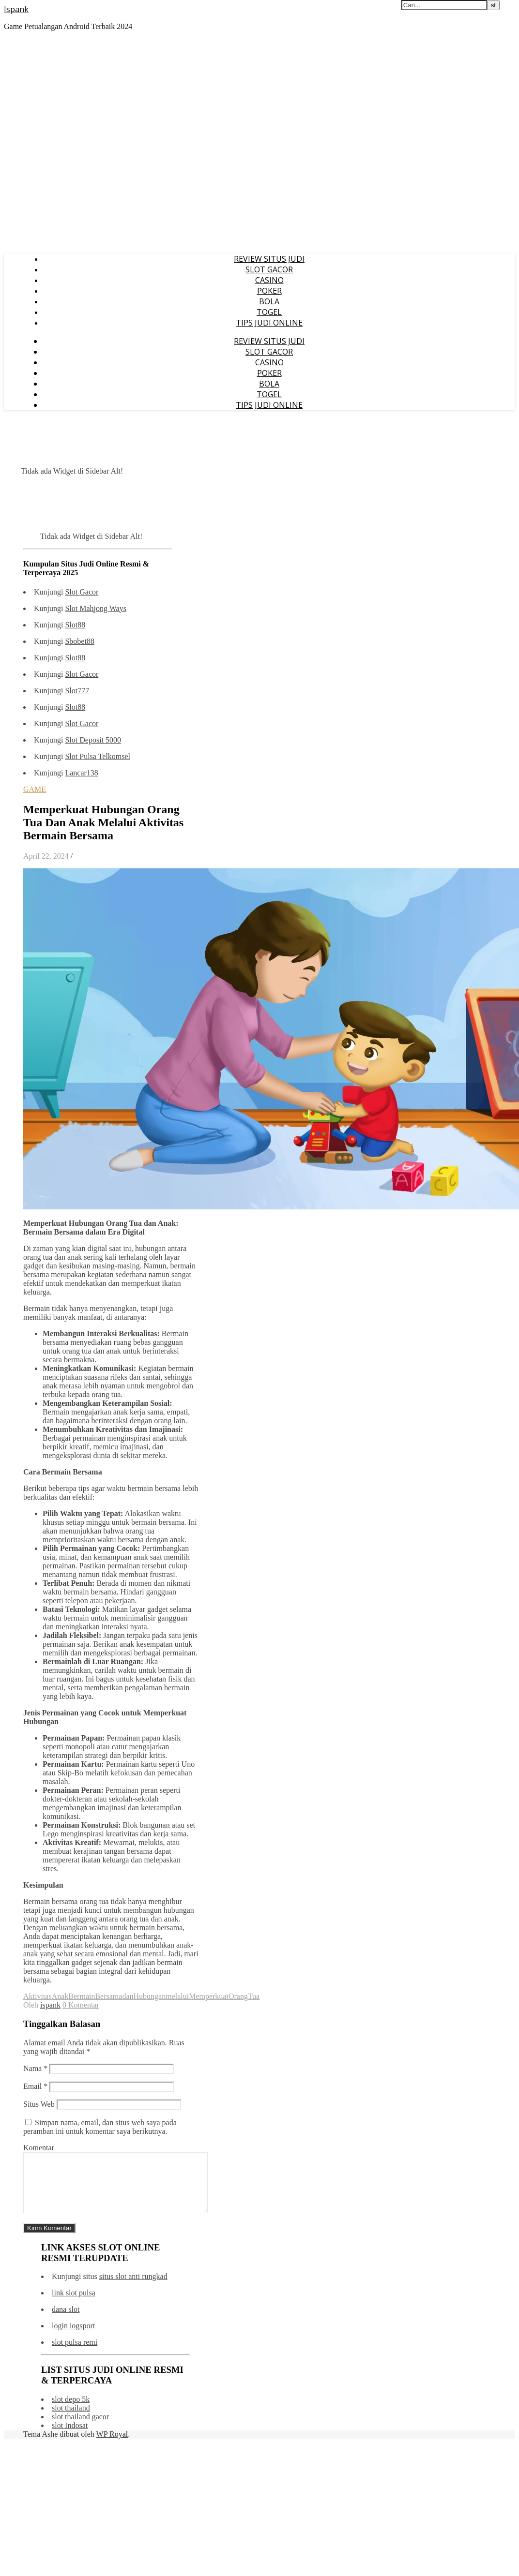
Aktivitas (37, 1996)
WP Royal (112, 2446)
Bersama (108, 1996)
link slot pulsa (73, 2304)
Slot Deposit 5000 (93, 740)
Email (35, 2086)
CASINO (269, 280)
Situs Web (39, 2104)
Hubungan (150, 1996)
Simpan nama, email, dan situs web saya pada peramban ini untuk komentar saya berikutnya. (100, 2126)
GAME (34, 789)
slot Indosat (70, 2437)
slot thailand (71, 2419)
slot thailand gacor (80, 2428)
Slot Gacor (81, 592)
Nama (35, 2068)
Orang (238, 1996)
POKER (269, 290)
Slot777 (77, 690)
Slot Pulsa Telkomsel (97, 756)
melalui (177, 1996)
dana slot (65, 2321)
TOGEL (269, 312)
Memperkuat (209, 1996)
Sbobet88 (79, 641)
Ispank (16, 9)
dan (127, 1996)
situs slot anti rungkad (133, 2288)
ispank (50, 2005)
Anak (60, 1996)
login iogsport (73, 2337)
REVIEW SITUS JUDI (269, 258)
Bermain (81, 1996)
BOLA (269, 301)
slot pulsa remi (74, 2354)
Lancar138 (81, 773)
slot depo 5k (71, 2411)
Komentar (38, 2148)
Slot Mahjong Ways (95, 608)
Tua (254, 1996)
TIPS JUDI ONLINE (269, 322)
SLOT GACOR (269, 269)
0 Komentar (80, 2005)
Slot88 (75, 625)
